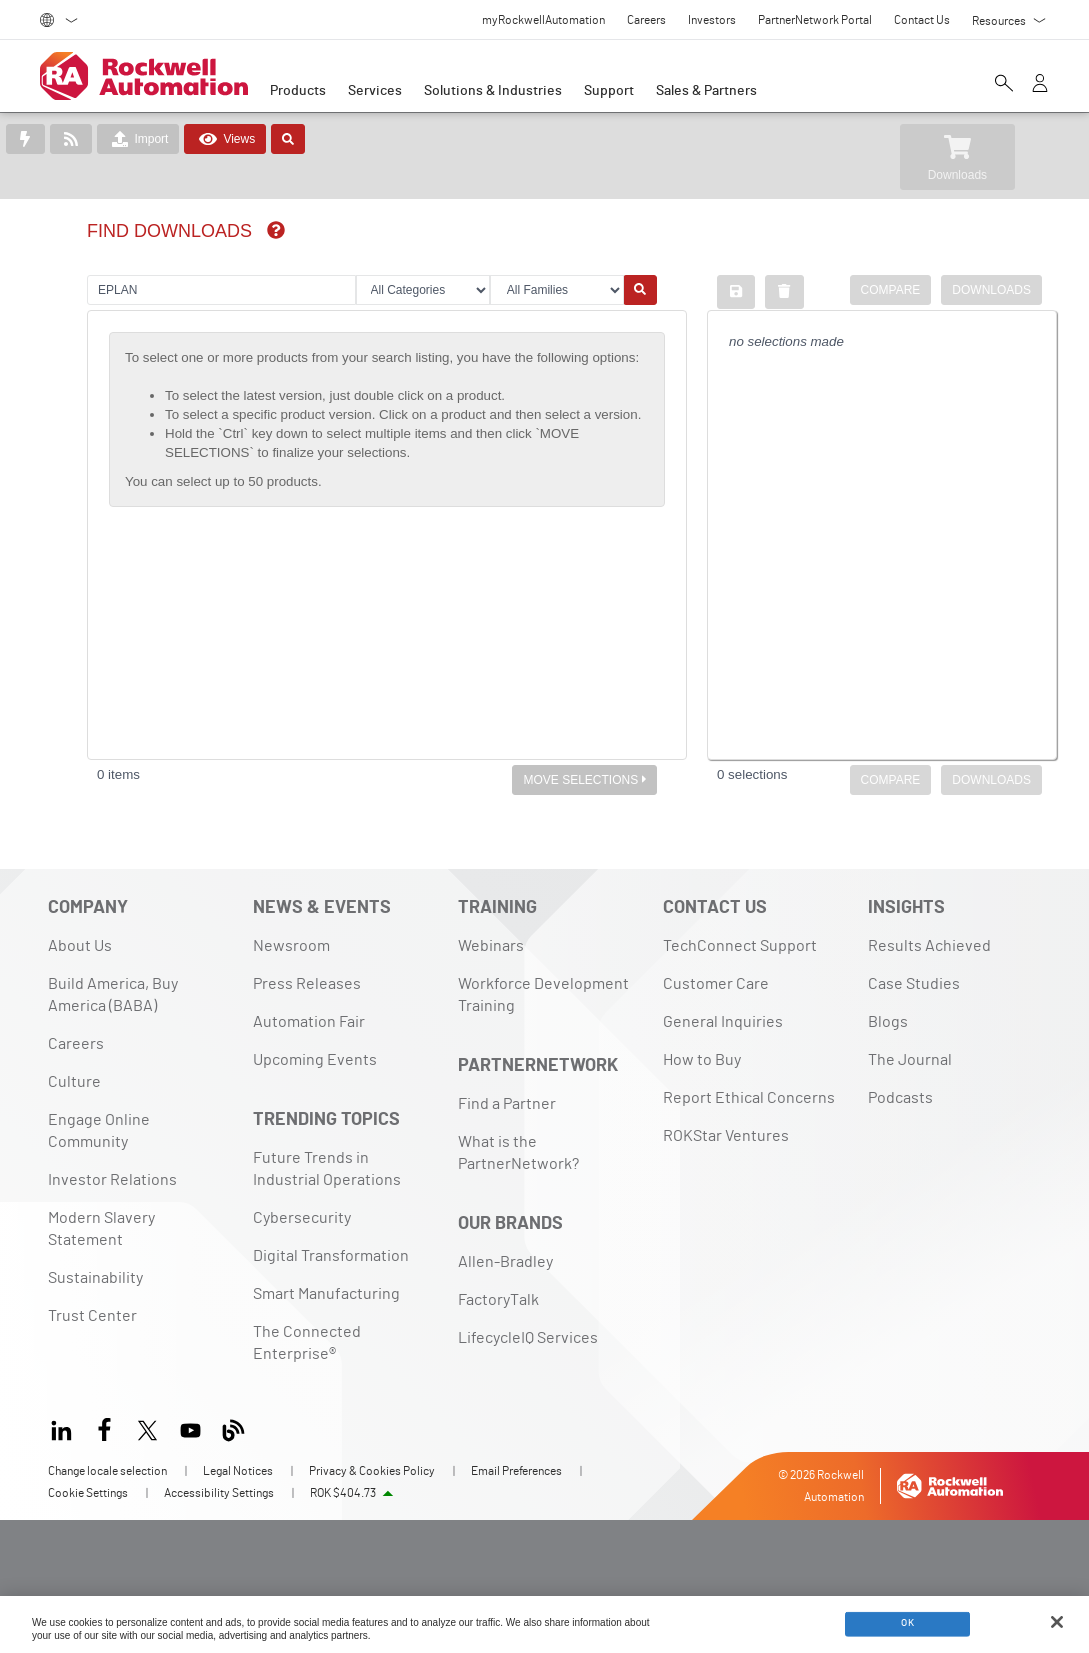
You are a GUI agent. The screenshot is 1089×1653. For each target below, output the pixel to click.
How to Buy (702, 1060)
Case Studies (914, 984)
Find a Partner (507, 1104)
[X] (147, 1427)
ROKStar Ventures (726, 1136)
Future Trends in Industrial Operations (327, 1169)
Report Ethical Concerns (749, 1098)
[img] (276, 230)
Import (138, 139)
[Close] (1057, 1622)
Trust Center (92, 1316)
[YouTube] (190, 1427)
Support (609, 91)
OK (907, 1623)
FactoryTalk (498, 1300)
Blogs (888, 1022)
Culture (74, 1082)
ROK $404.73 (343, 1493)
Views (225, 139)
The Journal (910, 1060)
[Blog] (233, 1427)
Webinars (491, 946)
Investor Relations (112, 1180)
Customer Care (716, 984)
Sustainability (95, 1278)
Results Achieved (929, 946)
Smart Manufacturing (326, 1294)
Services (375, 91)
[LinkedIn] (65, 1427)
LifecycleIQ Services (528, 1338)
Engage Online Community (99, 1131)
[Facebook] (104, 1427)
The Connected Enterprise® (307, 1343)
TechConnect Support (740, 946)
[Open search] (1004, 85)
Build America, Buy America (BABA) (113, 995)
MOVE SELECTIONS (584, 780)
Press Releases (307, 984)
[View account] (1040, 85)
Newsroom (291, 946)
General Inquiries (723, 1022)
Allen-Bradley (505, 1262)
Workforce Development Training (543, 995)
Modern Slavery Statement (101, 1229)
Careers (76, 1044)
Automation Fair (309, 1022)
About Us (80, 946)
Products (298, 91)
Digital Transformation (331, 1256)
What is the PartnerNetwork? (518, 1153)
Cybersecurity (302, 1218)
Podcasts (900, 1098)
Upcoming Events (315, 1060)
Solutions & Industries (493, 91)
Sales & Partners (706, 91)
